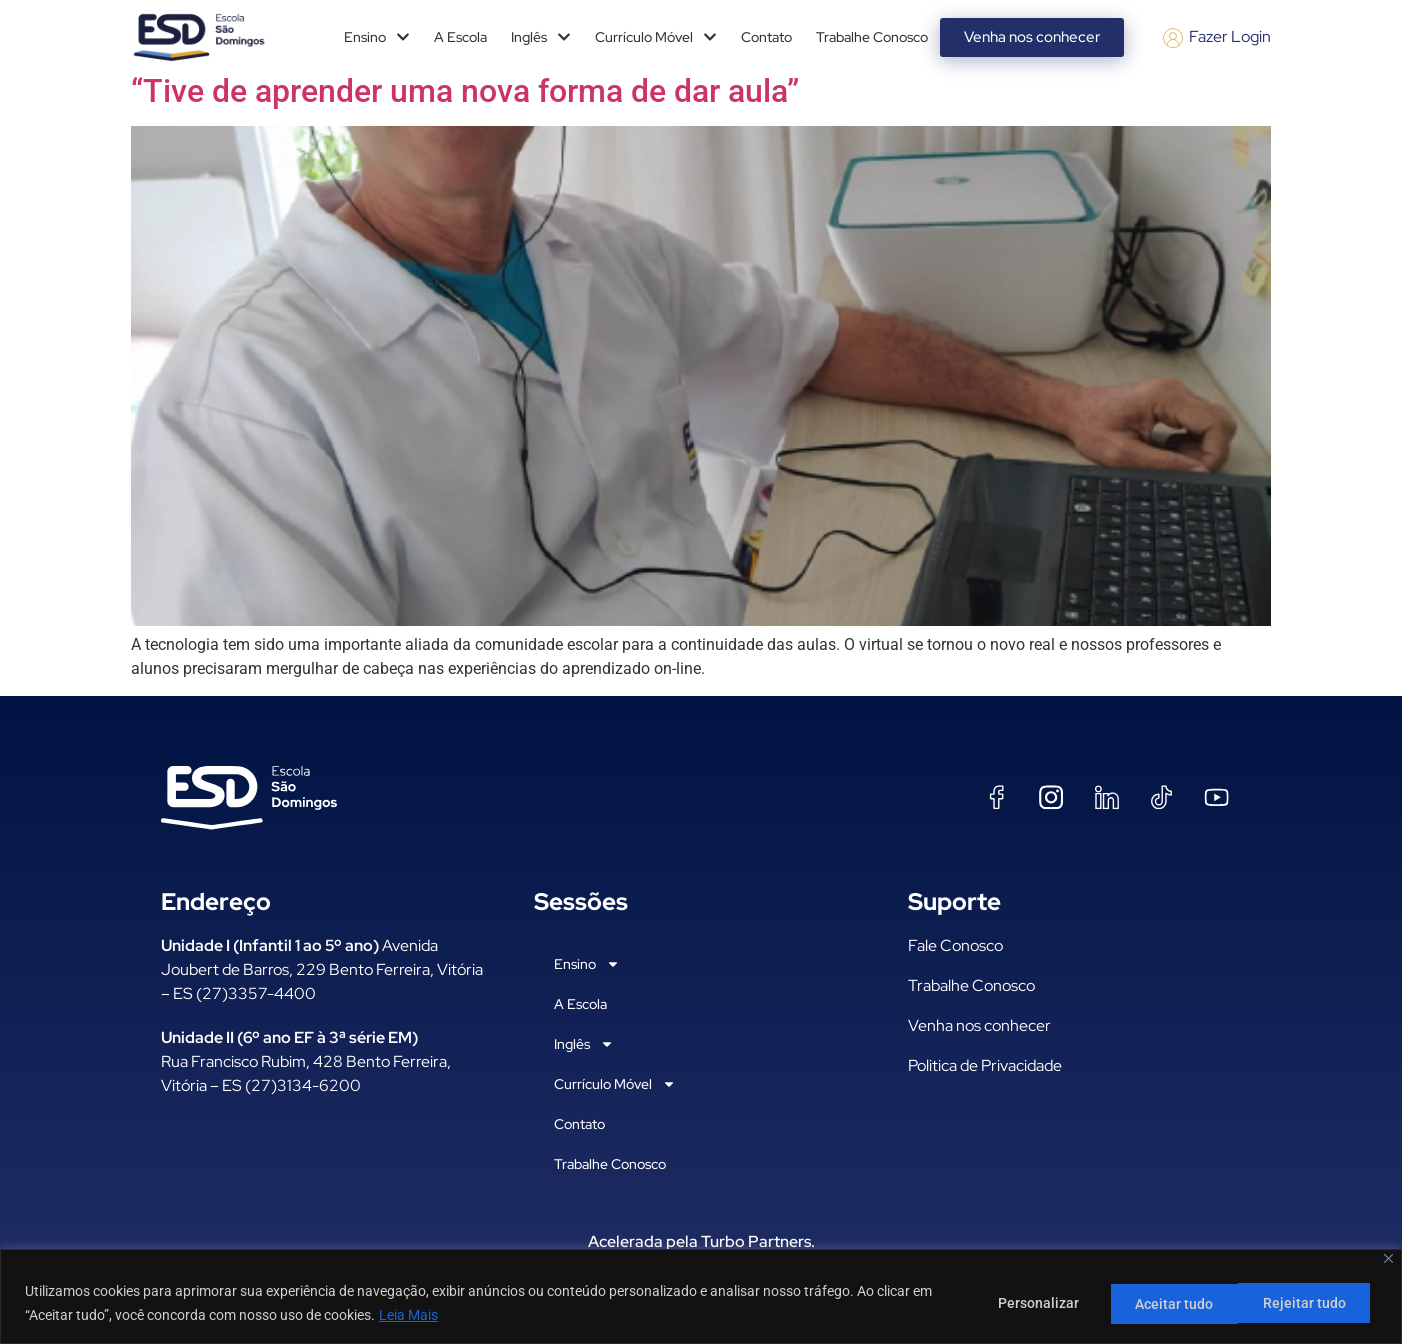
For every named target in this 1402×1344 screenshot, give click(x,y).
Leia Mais (408, 1315)
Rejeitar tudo (1168, 1303)
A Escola (460, 37)
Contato (766, 37)
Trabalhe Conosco (872, 37)
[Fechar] (1388, 1258)
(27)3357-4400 (256, 993)
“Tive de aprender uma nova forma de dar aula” (465, 91)
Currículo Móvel (656, 37)
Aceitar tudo (1311, 1303)
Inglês (541, 37)
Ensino (377, 37)
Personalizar (1024, 1303)
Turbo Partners (756, 1241)
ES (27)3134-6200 (291, 1085)
